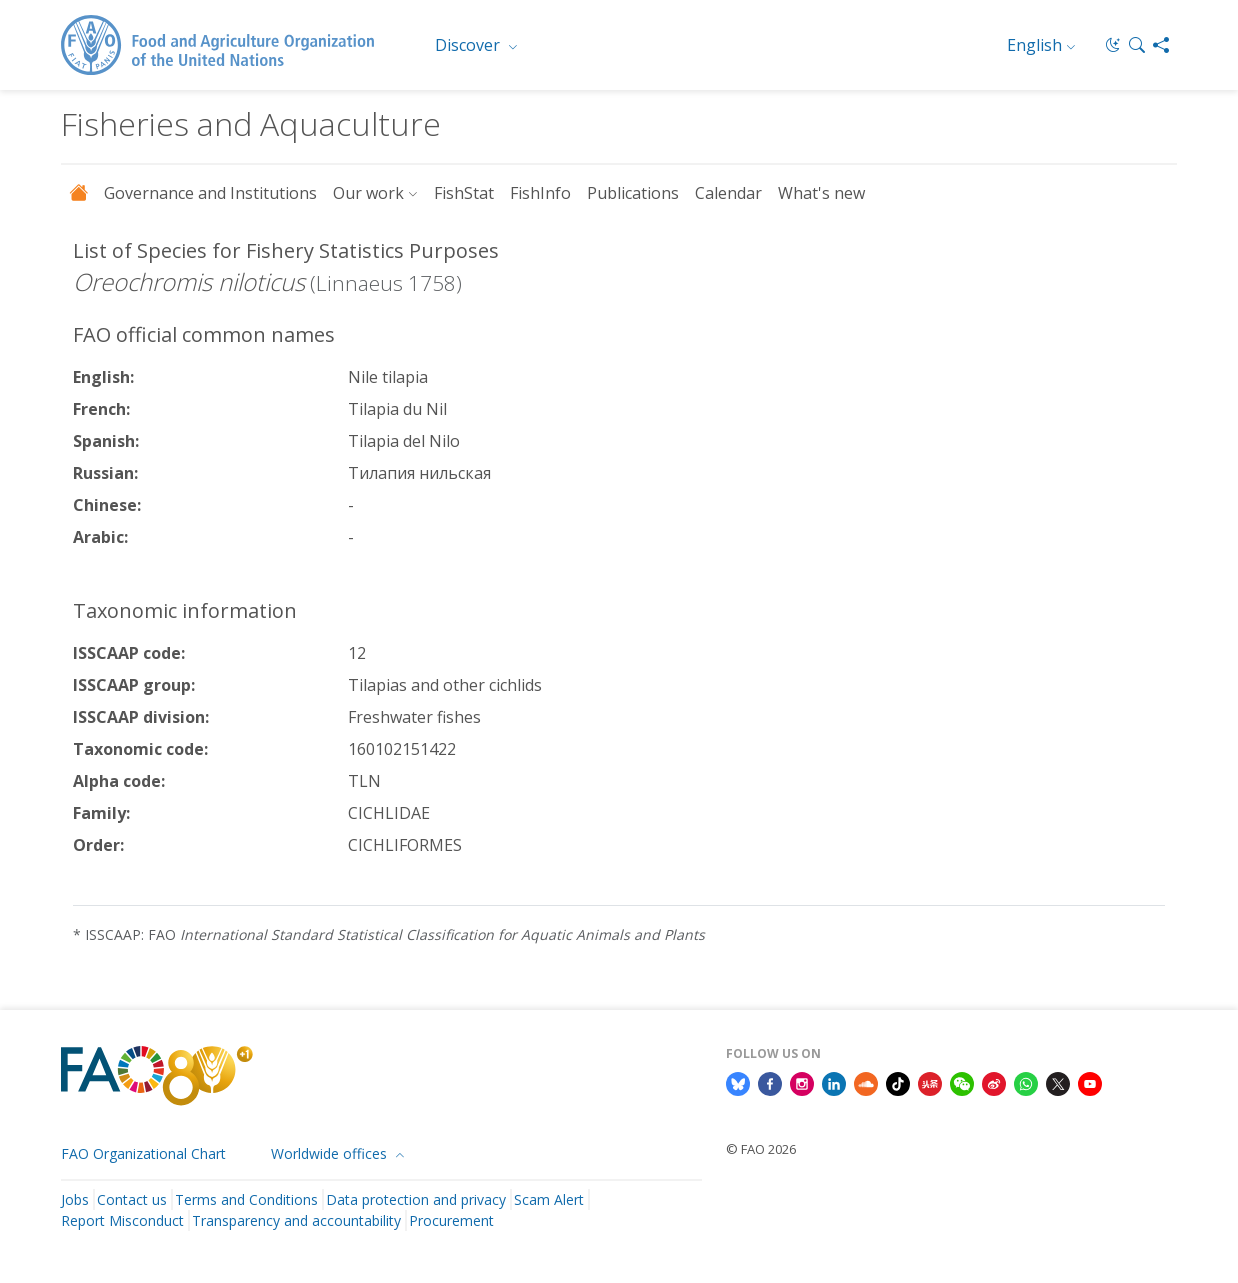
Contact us (132, 1199)
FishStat (464, 193)
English (1034, 45)
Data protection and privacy (416, 1199)
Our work (368, 193)
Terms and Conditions (246, 1199)
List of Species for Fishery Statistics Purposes (286, 250)
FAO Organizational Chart (143, 1153)
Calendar (728, 193)
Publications (633, 193)
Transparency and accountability (296, 1220)
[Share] (1161, 45)
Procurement (451, 1220)
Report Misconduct (122, 1220)
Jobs (75, 1199)
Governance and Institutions (210, 193)
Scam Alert (549, 1199)
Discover (469, 45)
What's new (821, 193)
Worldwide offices (331, 1153)
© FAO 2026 (761, 1149)
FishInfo (540, 193)
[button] (1137, 45)
